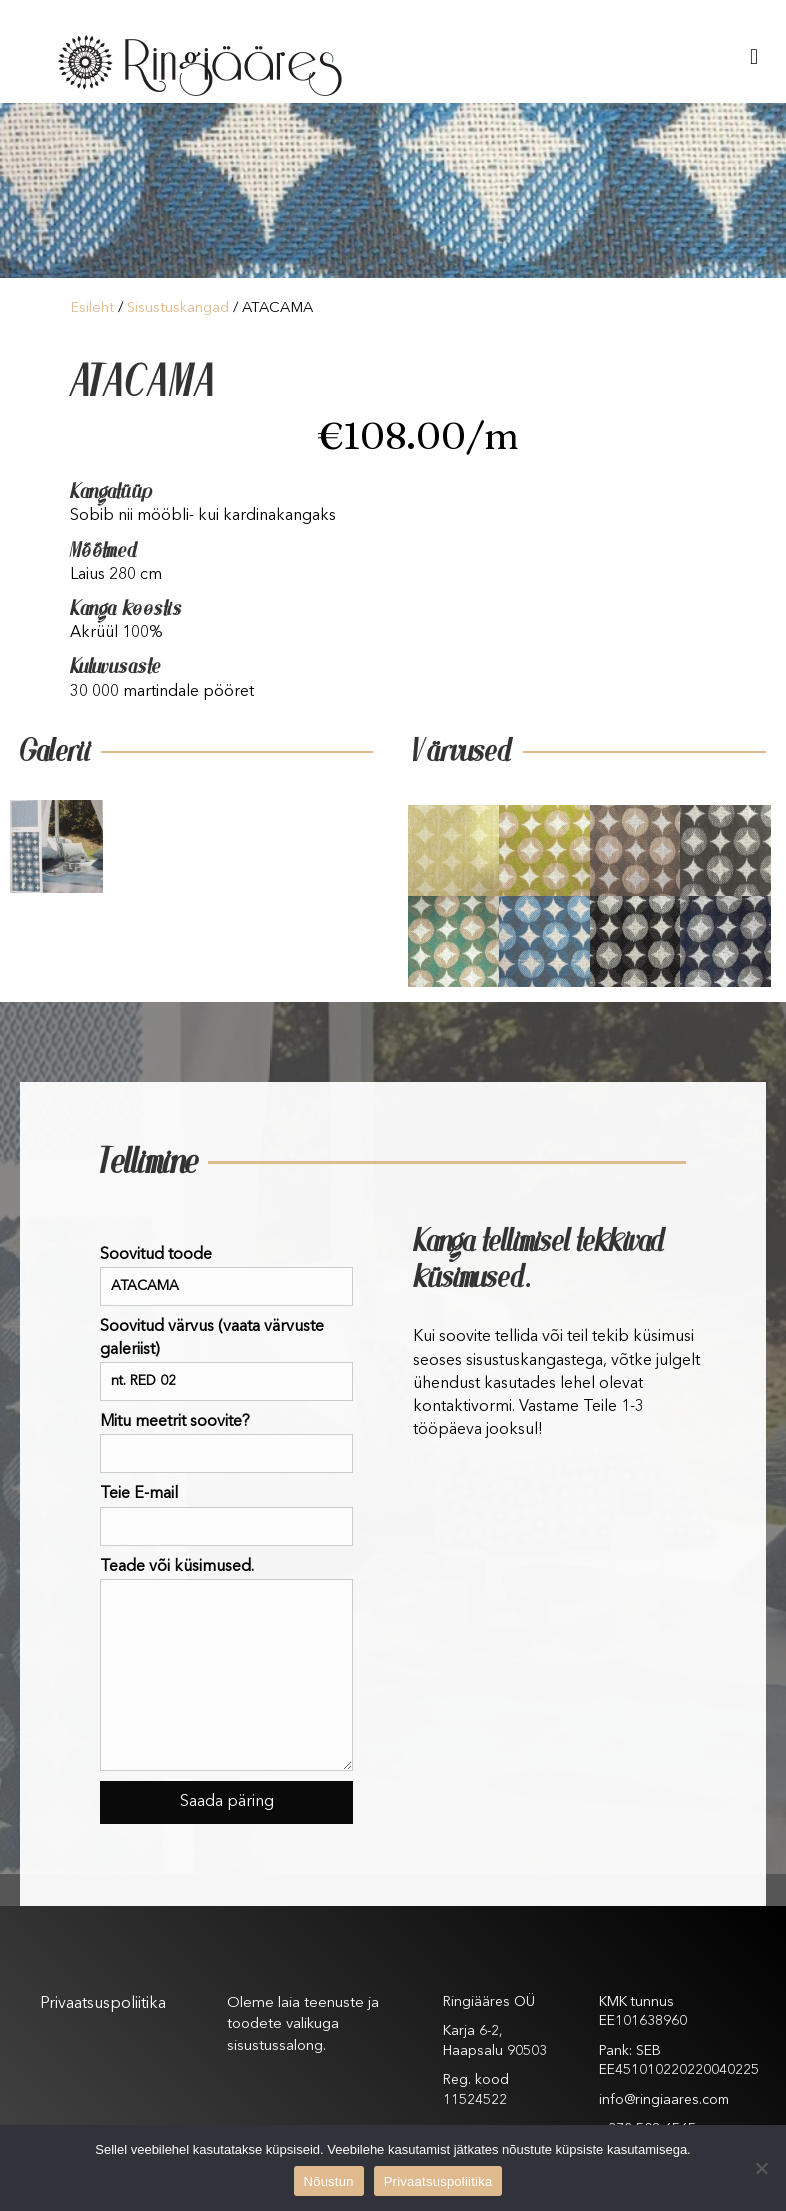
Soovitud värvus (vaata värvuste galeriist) (226, 1360)
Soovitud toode (226, 1276)
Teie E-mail (226, 1515)
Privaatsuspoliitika (103, 2004)
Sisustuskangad (178, 308)
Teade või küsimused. (226, 1665)
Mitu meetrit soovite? (226, 1443)
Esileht (92, 308)
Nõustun (329, 2181)
